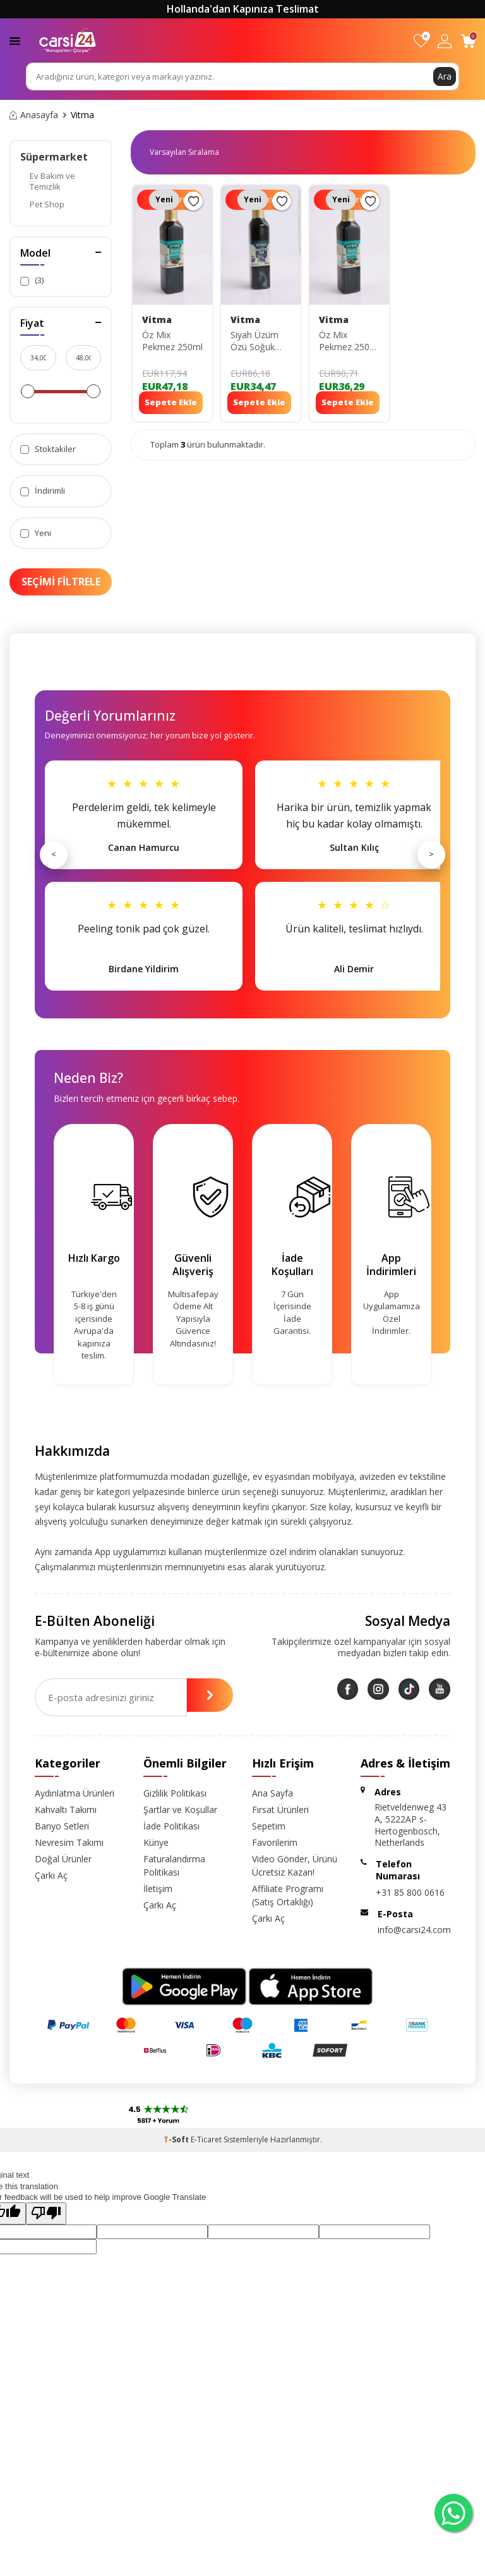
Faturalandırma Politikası (174, 1865)
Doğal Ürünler (63, 1859)
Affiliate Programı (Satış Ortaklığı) (287, 1895)
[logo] (67, 40)
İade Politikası (171, 1826)
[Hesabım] (445, 41)
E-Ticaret (206, 2139)
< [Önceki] (53, 854)
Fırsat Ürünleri (280, 1810)
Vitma (157, 320)
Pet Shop (47, 204)
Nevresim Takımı (69, 1842)
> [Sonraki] (431, 854)
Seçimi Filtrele (60, 582)
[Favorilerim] (421, 41)
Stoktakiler (48, 449)
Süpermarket (54, 157)
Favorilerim (274, 1842)
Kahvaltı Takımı (66, 1810)
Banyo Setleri (62, 1826)
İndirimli (42, 490)
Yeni (35, 533)
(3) (32, 280)
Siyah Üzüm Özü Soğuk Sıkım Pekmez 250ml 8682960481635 (261, 341)
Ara (445, 76)
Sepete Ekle (171, 402)
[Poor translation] (46, 2213)
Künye (156, 1842)
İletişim (157, 1889)
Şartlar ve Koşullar (180, 1810)
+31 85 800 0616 (410, 1892)
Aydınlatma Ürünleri (74, 1793)
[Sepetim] (468, 41)
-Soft (177, 2139)
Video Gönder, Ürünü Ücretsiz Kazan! (294, 1865)
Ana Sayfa (272, 1793)
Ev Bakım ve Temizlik (52, 181)
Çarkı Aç (51, 1875)
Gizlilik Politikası (175, 1793)
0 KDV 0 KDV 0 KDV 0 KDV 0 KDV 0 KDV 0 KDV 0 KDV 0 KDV (189, 152)
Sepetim (268, 1826)
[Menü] (14, 40)
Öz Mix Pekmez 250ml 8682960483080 (349, 341)
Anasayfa (33, 115)
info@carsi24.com (414, 1930)
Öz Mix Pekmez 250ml (172, 341)
